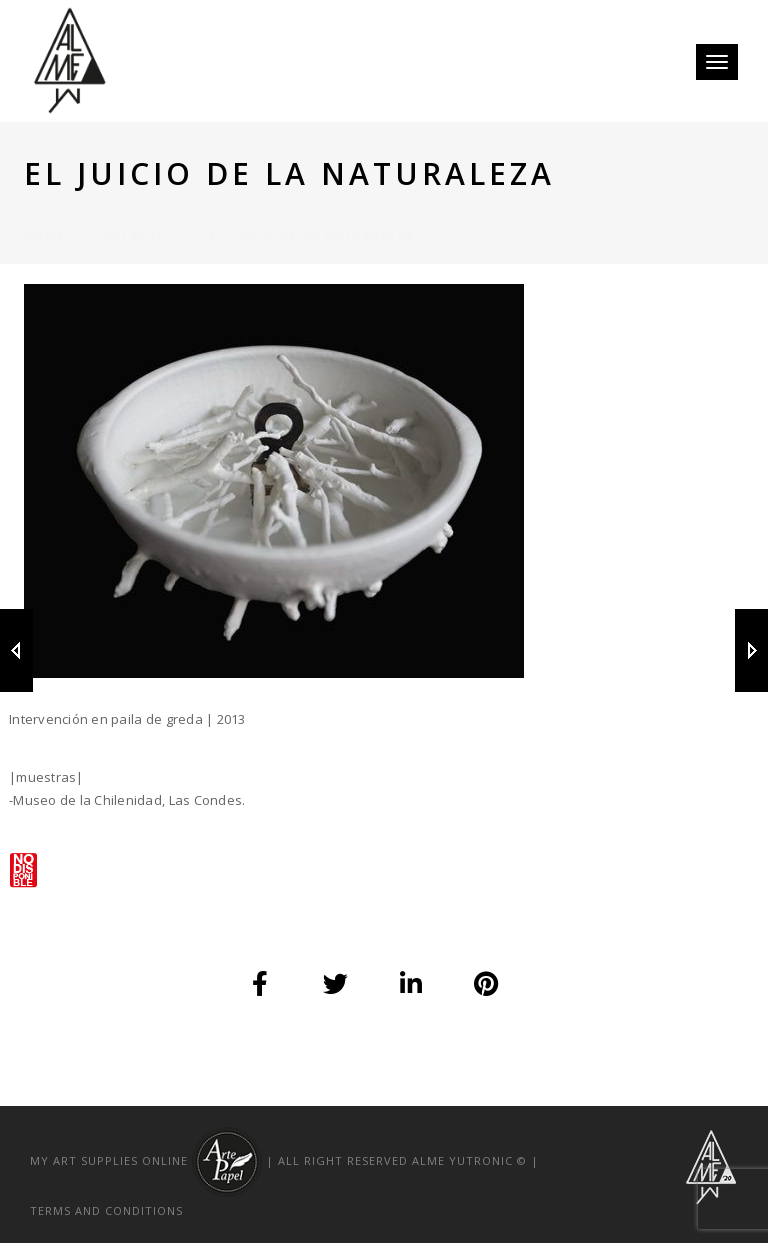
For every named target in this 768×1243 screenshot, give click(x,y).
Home (44, 211)
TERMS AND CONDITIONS (106, 1210)
